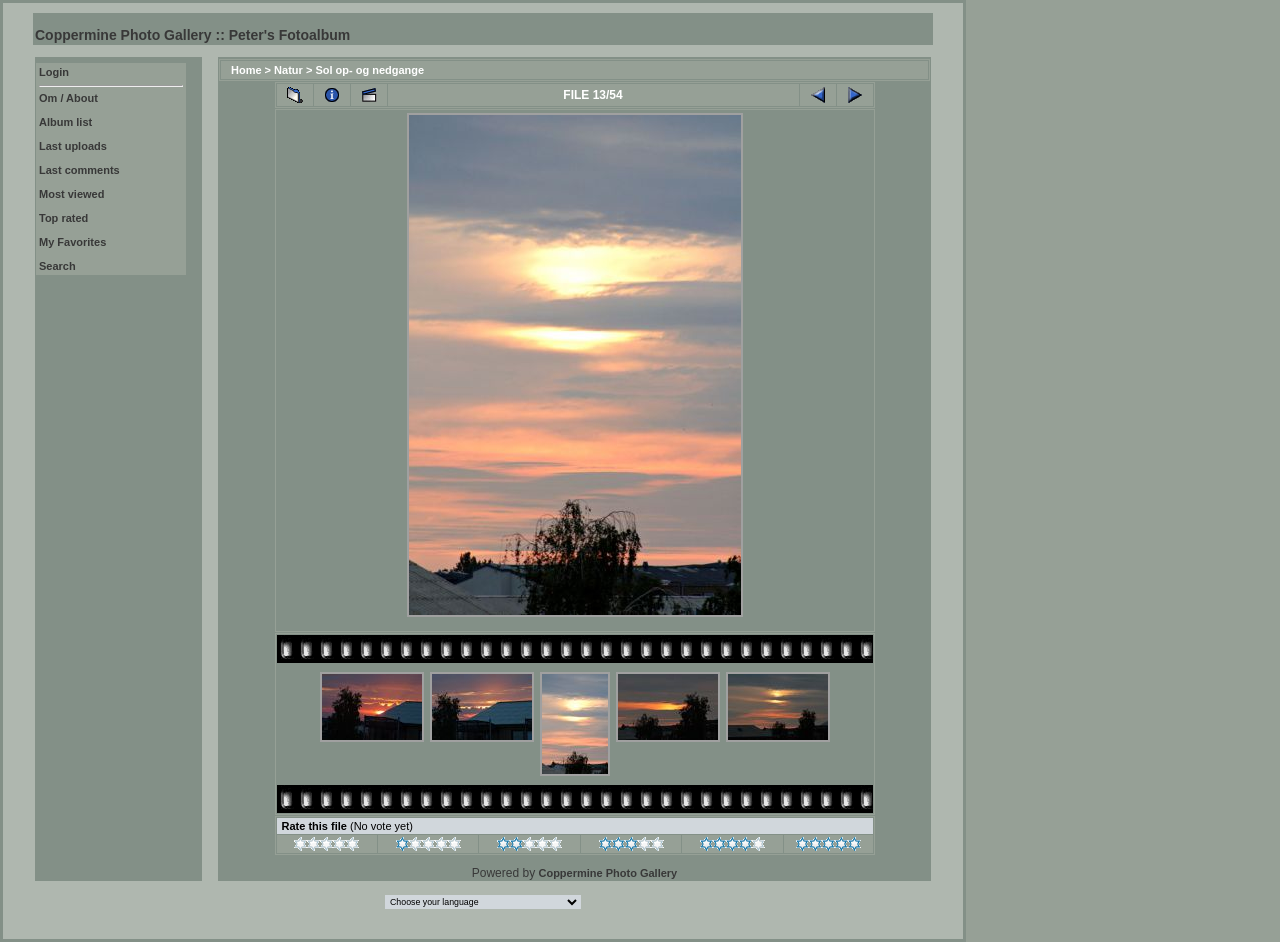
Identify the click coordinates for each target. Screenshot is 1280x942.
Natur (288, 70)
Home (246, 70)
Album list (65, 122)
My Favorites (72, 242)
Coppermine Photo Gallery (607, 873)
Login (54, 72)
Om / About (68, 98)
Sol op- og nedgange (369, 70)
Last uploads (73, 146)
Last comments (79, 170)
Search (57, 266)
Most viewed (71, 194)
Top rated (63, 218)
